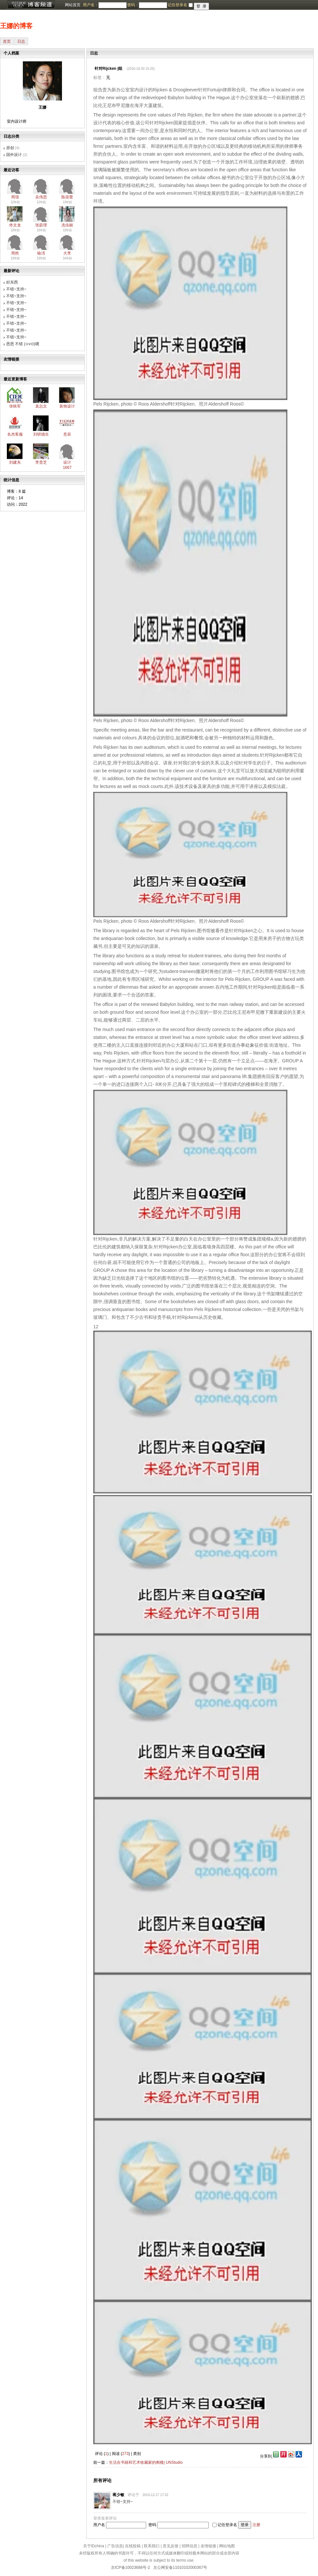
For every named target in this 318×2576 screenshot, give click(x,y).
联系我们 (151, 2546)
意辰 (67, 434)
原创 (10, 148)
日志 (21, 41)
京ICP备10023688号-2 (130, 2567)
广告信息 (115, 2546)
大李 (67, 253)
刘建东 (15, 462)
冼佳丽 (67, 225)
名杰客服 (15, 434)
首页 (7, 41)
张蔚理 (41, 225)
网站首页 (73, 5)
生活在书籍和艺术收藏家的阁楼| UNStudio (146, 2462)
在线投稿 (133, 2546)
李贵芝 (41, 462)
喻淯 (41, 253)
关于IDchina (93, 2546)
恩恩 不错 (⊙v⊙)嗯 (22, 344)
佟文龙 (15, 225)
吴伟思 (41, 197)
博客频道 (31, 5)
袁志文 (41, 406)
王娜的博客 (16, 25)
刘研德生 (41, 434)
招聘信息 (189, 2546)
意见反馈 (170, 2546)
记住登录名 (227, 2524)
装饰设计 (67, 406)
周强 (15, 197)
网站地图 (227, 2546)
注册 (256, 2524)
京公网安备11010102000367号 (180, 2567)
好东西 (12, 282)
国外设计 (14, 154)
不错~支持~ (16, 289)
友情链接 (208, 2546)
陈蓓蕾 (67, 197)
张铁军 (15, 406)
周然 (15, 253)
